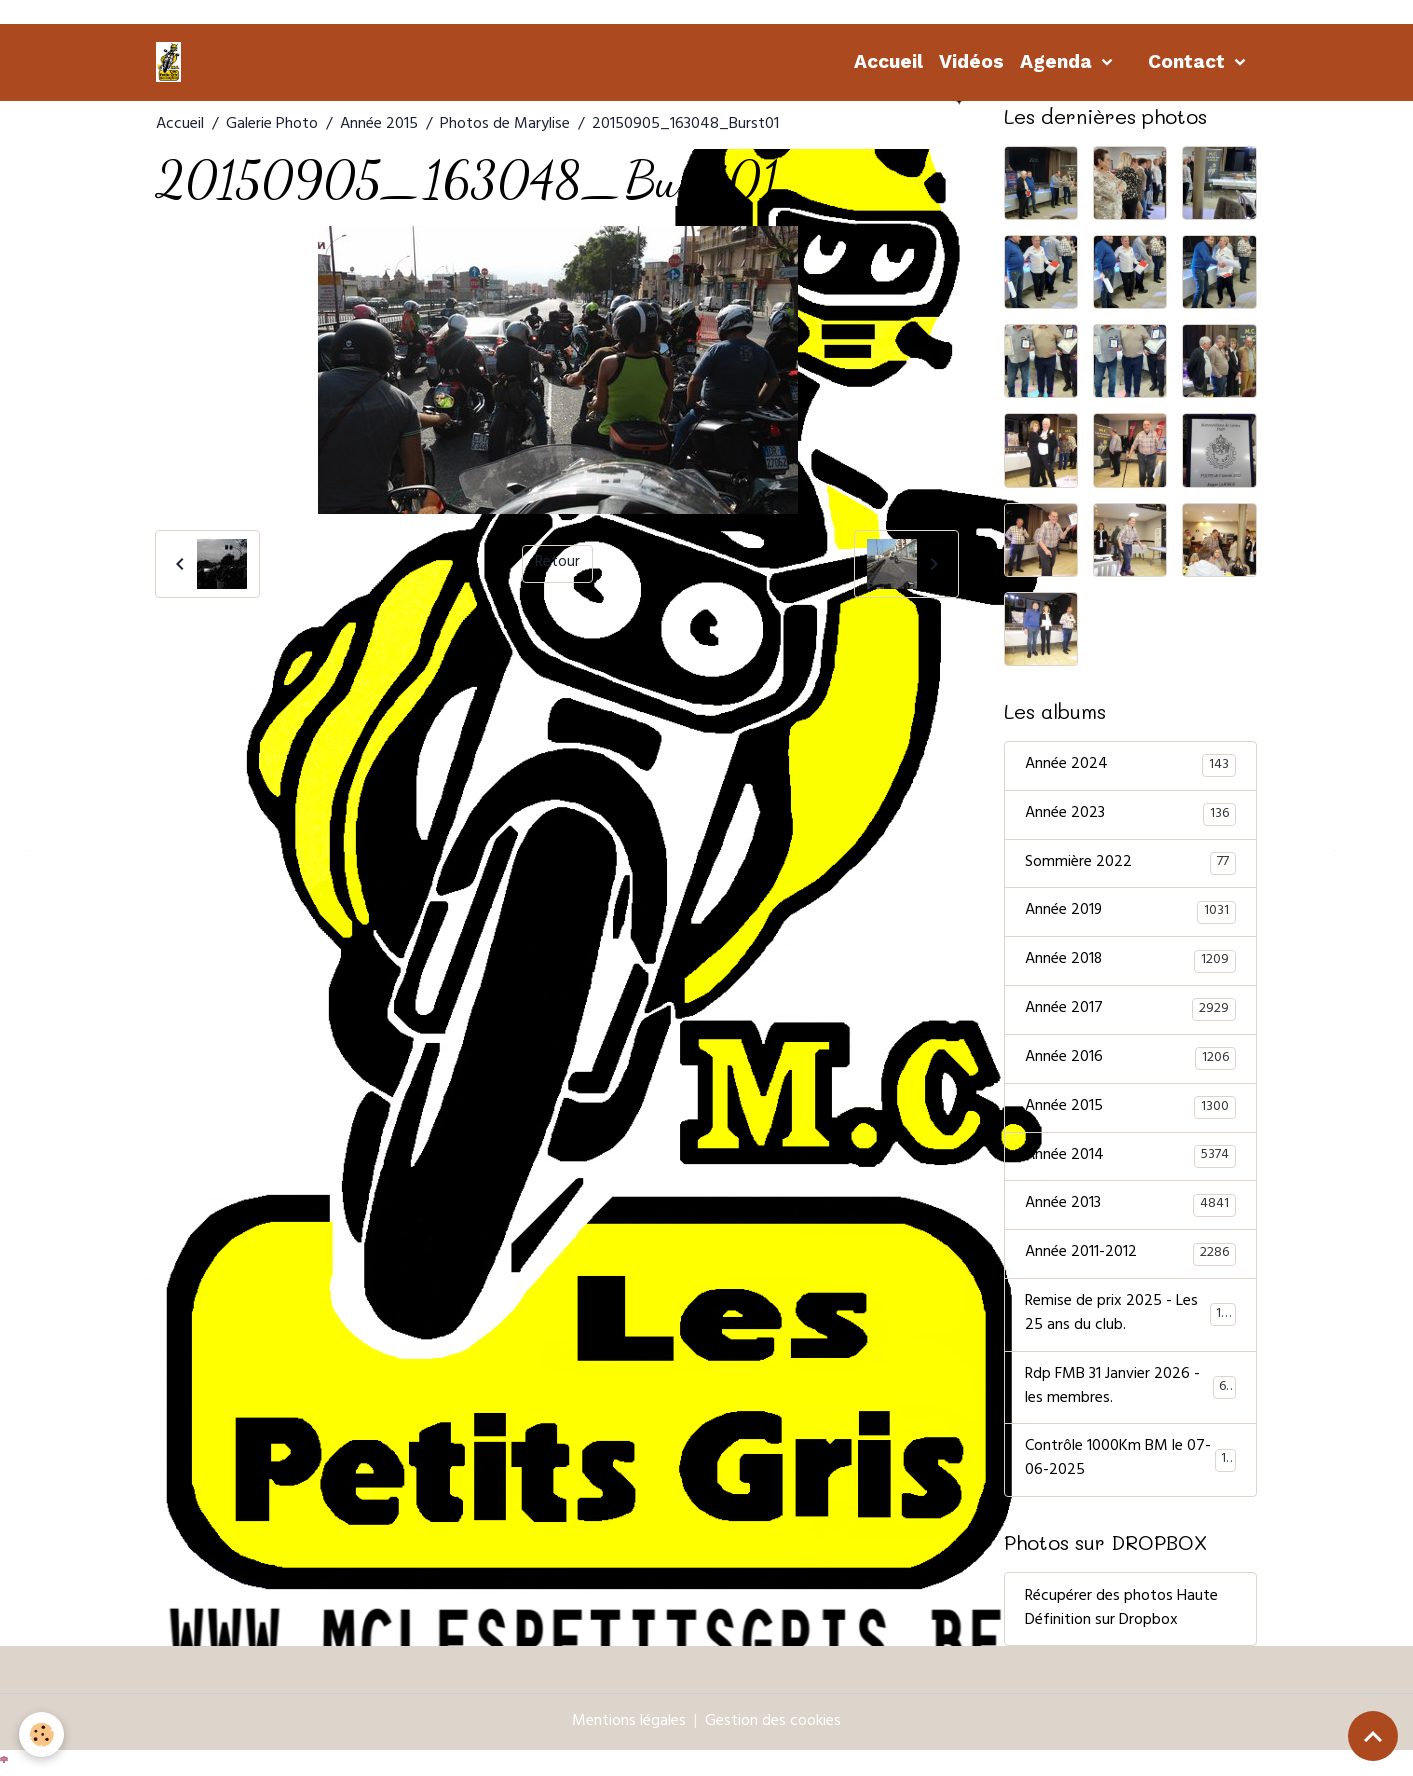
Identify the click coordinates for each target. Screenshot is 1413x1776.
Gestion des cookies (773, 1725)
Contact (1189, 61)
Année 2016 (1130, 1060)
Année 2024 (1130, 766)
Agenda (1058, 61)
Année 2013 (1130, 1207)
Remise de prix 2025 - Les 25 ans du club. (1130, 1317)
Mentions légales (629, 1725)
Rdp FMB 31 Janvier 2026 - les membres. (1130, 1390)
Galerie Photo (272, 125)
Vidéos (971, 61)
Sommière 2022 (1130, 864)
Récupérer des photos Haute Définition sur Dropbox (1121, 1612)
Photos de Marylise (505, 125)
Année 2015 (379, 125)
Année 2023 (1130, 815)
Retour (557, 564)
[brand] (172, 62)
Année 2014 (1130, 1158)
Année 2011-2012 (1130, 1256)
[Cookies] (42, 1734)
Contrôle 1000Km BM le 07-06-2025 (1130, 1463)
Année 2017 (1130, 1011)
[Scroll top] (1373, 1736)
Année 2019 (1130, 913)
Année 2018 (1130, 962)
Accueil (888, 61)
